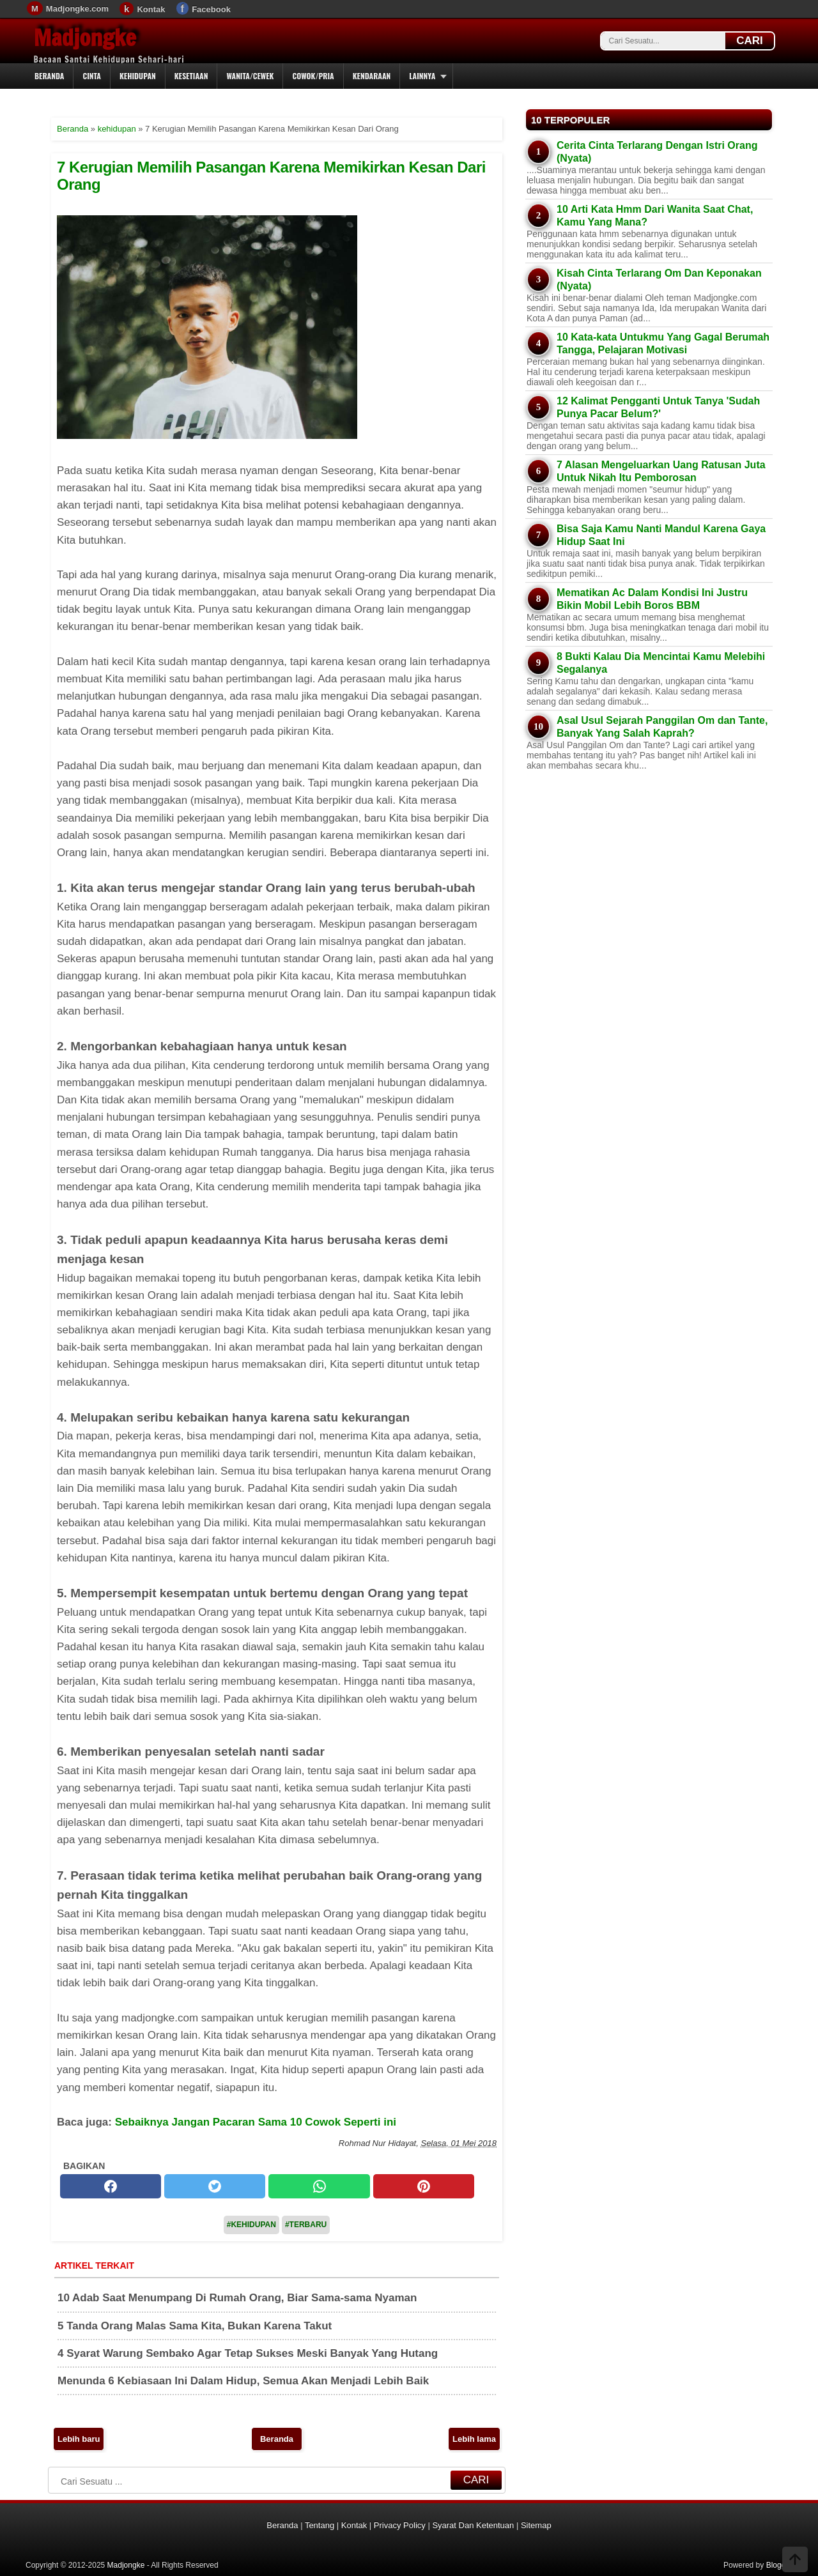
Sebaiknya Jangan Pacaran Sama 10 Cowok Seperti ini (255, 2122)
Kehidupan (138, 75)
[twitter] (214, 2186)
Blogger (779, 2565)
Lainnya (422, 75)
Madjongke (85, 38)
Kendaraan (372, 75)
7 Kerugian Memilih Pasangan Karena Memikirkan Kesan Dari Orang (271, 175)
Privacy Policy (400, 2525)
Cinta (91, 75)
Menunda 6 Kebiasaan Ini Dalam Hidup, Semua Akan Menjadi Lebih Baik (243, 2381)
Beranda (49, 75)
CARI (749, 40)
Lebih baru (79, 2439)
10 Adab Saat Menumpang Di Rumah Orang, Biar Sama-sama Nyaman (237, 2298)
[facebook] (110, 2186)
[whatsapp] (318, 2186)
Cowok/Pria (313, 75)
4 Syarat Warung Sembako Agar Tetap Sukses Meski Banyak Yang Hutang (248, 2353)
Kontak (151, 9)
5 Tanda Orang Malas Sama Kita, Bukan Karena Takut (195, 2326)
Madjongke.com (77, 8)
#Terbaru (306, 2224)
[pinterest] (423, 2186)
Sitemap (536, 2525)
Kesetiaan (191, 75)
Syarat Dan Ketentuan (473, 2525)
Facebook (211, 9)
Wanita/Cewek (250, 75)
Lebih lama (474, 2439)
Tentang (319, 2525)
